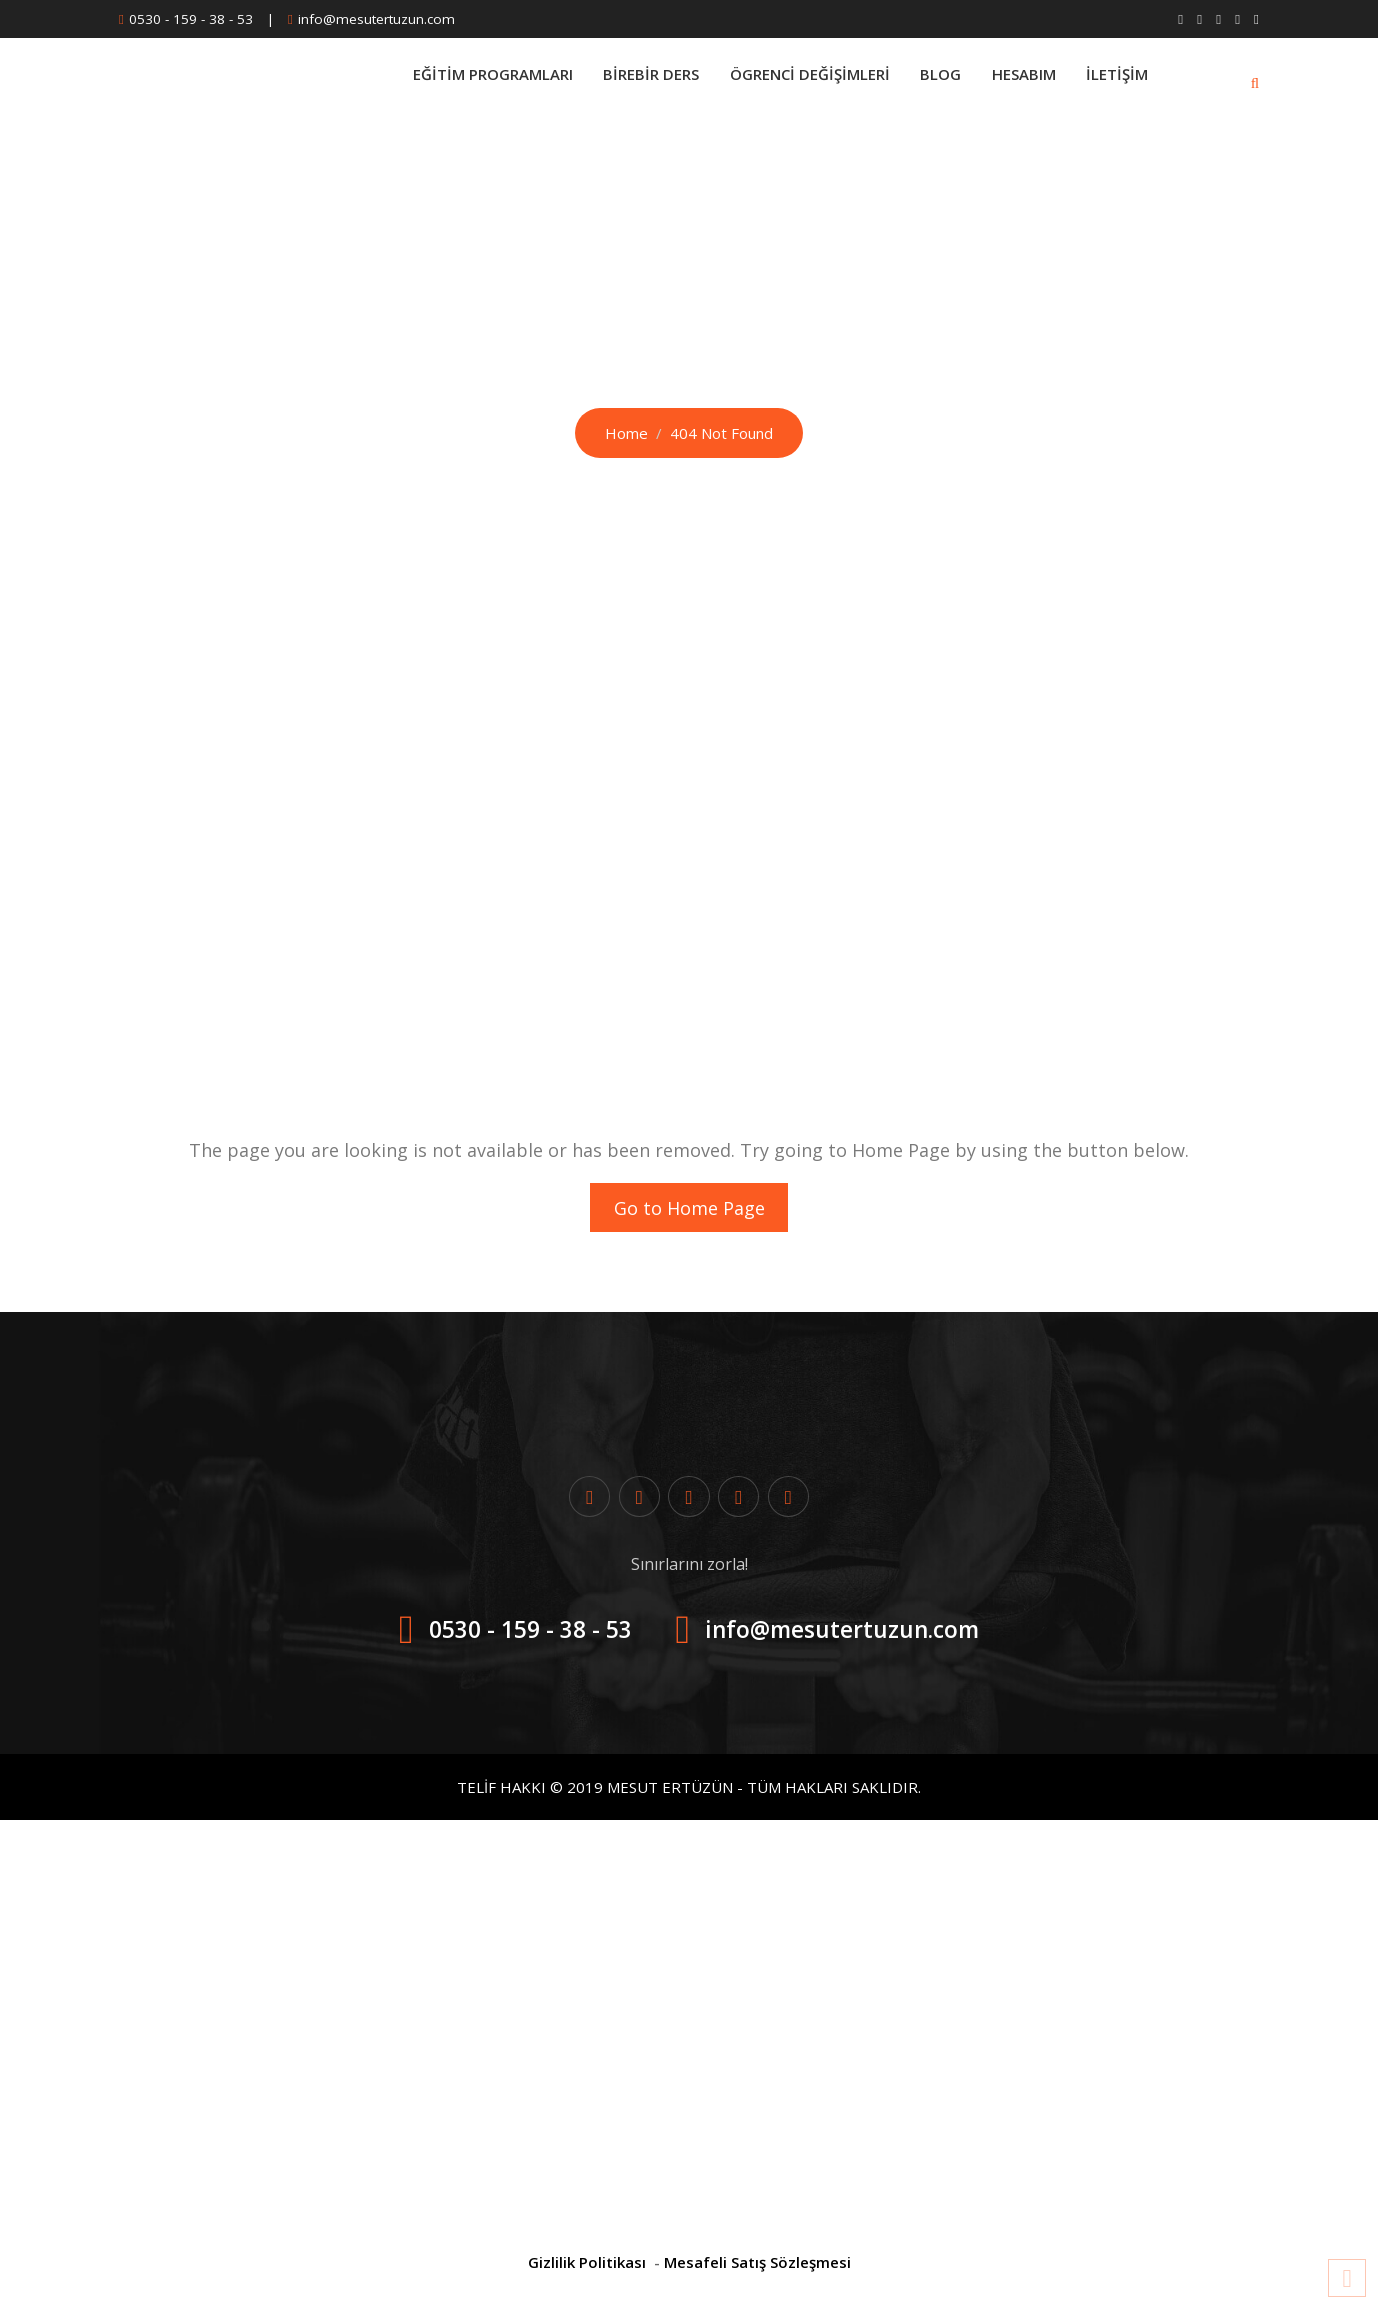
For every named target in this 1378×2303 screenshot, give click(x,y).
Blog (932, 82)
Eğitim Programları (474, 82)
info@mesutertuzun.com (376, 19)
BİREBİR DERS (636, 82)
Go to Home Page (689, 1210)
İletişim (1116, 82)
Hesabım (1019, 82)
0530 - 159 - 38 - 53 (191, 19)
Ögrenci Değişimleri (798, 82)
